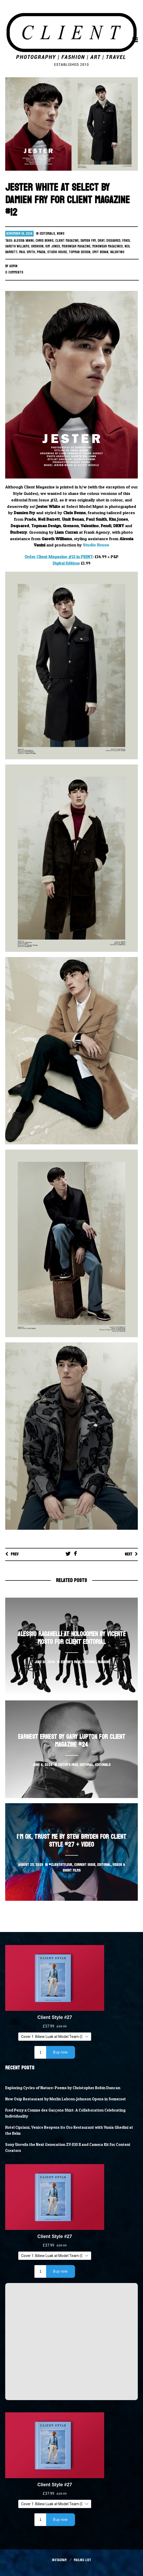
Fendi (126, 240)
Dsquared (113, 240)
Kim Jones (52, 246)
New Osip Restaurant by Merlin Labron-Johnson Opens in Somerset (65, 2099)
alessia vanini (24, 240)
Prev (14, 1554)
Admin (13, 266)
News (60, 233)
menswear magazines (107, 246)
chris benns (44, 240)
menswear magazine (76, 246)
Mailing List (82, 2560)
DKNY (101, 240)
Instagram (59, 2560)
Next (128, 1554)
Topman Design (79, 252)
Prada (41, 252)
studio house (57, 252)
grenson (37, 246)
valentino (117, 252)
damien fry (88, 240)
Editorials (47, 233)
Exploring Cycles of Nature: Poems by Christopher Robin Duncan (62, 2088)
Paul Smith (27, 252)
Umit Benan (100, 252)
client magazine (67, 240)
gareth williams (17, 246)
